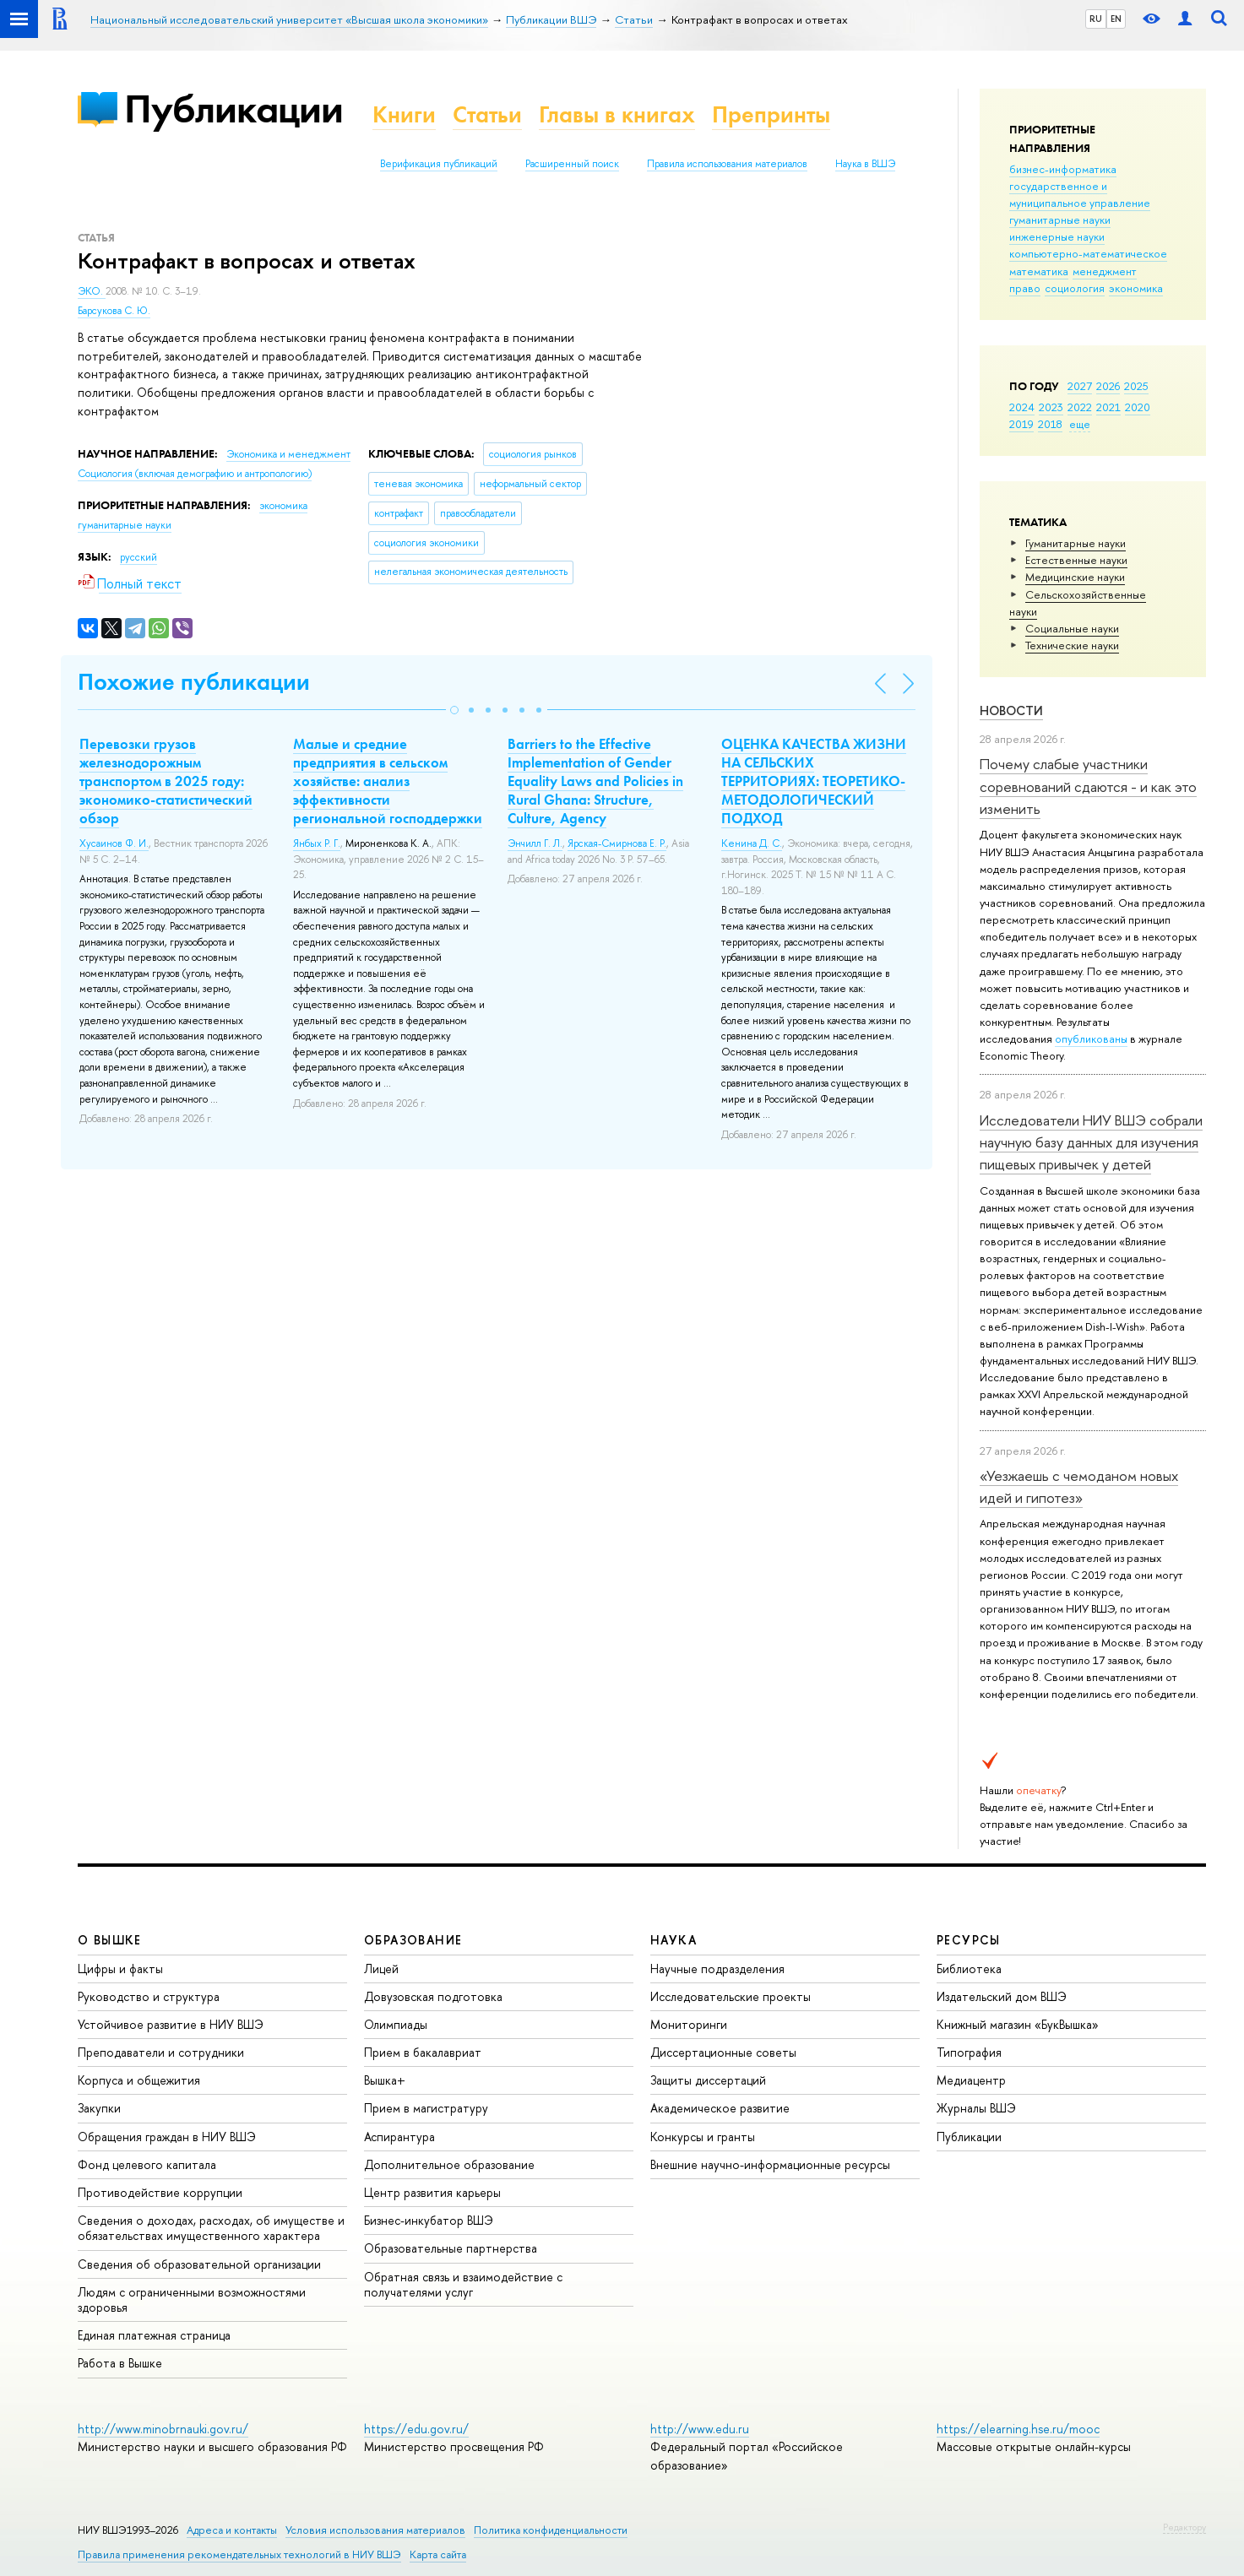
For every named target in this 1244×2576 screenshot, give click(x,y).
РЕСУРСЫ (969, 1940)
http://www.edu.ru (699, 2429)
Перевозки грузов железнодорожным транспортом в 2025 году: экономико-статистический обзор (166, 781)
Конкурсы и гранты (702, 2137)
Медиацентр (971, 2080)
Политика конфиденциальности (550, 2530)
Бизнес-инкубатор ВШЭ (428, 2220)
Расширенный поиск (572, 164)
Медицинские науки (1075, 576)
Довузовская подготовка (433, 1996)
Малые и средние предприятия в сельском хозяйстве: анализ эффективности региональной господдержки (387, 781)
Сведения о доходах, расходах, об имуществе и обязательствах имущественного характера (211, 2227)
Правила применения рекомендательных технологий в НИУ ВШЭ (239, 2554)
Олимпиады (395, 2024)
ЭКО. (92, 291)
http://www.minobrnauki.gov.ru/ (163, 2429)
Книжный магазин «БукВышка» (1018, 2024)
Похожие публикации (194, 682)
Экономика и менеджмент (288, 454)
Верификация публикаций (438, 164)
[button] (454, 710)
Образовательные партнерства (450, 2248)
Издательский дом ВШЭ (1002, 1996)
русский (138, 557)
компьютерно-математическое (1088, 253)
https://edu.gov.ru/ (416, 2429)
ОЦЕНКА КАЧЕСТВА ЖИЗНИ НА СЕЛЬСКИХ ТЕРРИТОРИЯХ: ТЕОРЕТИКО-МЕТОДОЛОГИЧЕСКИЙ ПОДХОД (813, 781)
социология (1075, 288)
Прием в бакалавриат (422, 2052)
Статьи (487, 114)
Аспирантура (399, 2137)
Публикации (233, 108)
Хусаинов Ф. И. (114, 843)
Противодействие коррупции (160, 2192)
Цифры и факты (120, 1968)
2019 (1021, 423)
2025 (1136, 385)
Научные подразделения (717, 1968)
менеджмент (1105, 271)
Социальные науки (1072, 628)
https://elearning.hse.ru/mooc (1018, 2429)
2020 (1137, 407)
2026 (1108, 385)
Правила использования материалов (727, 164)
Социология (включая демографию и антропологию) (195, 473)
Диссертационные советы (723, 2052)
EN (1116, 18)
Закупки (99, 2108)
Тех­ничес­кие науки (1072, 645)
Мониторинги (688, 2024)
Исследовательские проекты (730, 1996)
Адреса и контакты (232, 2530)
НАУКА (673, 1940)
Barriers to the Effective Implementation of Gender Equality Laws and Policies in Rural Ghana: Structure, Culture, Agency (595, 781)
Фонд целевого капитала (147, 2164)
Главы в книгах (617, 114)
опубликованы (1091, 1038)
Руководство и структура (149, 1996)
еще (1079, 423)
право (1024, 288)
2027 (1079, 385)
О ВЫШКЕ (110, 1940)
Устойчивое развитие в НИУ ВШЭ (170, 2024)
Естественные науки (1076, 559)
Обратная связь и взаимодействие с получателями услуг (463, 2284)
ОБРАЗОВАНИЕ (413, 1940)
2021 (1108, 407)
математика (1038, 271)
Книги (404, 114)
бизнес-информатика (1062, 168)
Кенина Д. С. (751, 843)
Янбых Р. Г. (316, 843)
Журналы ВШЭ (976, 2108)
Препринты (771, 114)
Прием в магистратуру (426, 2108)
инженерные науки (1057, 236)
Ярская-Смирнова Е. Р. (617, 843)
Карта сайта (438, 2554)
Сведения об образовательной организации (199, 2264)
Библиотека (969, 1968)
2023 (1051, 407)
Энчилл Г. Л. (535, 843)
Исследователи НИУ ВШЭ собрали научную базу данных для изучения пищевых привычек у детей (1091, 1142)
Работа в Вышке (120, 2363)
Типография (969, 2052)
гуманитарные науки (1060, 219)
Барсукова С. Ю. (114, 310)
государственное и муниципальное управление (1079, 194)
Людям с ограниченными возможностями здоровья (192, 2299)
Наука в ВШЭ (865, 164)
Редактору (1184, 2527)
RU (1095, 18)
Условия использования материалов (375, 2530)
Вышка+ (384, 2080)
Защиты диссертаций (708, 2080)
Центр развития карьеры (432, 2192)
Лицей (381, 1968)
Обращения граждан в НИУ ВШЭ (167, 2137)
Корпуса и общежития (139, 2080)
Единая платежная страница (154, 2335)
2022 (1079, 407)
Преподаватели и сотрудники (161, 2052)
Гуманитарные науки (1075, 542)
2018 (1050, 423)
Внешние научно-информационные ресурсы (770, 2164)
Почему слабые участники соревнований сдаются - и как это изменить (1088, 786)
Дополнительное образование (449, 2164)
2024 (1022, 407)
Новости (1011, 710)
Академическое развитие (720, 2108)
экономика (1136, 288)
